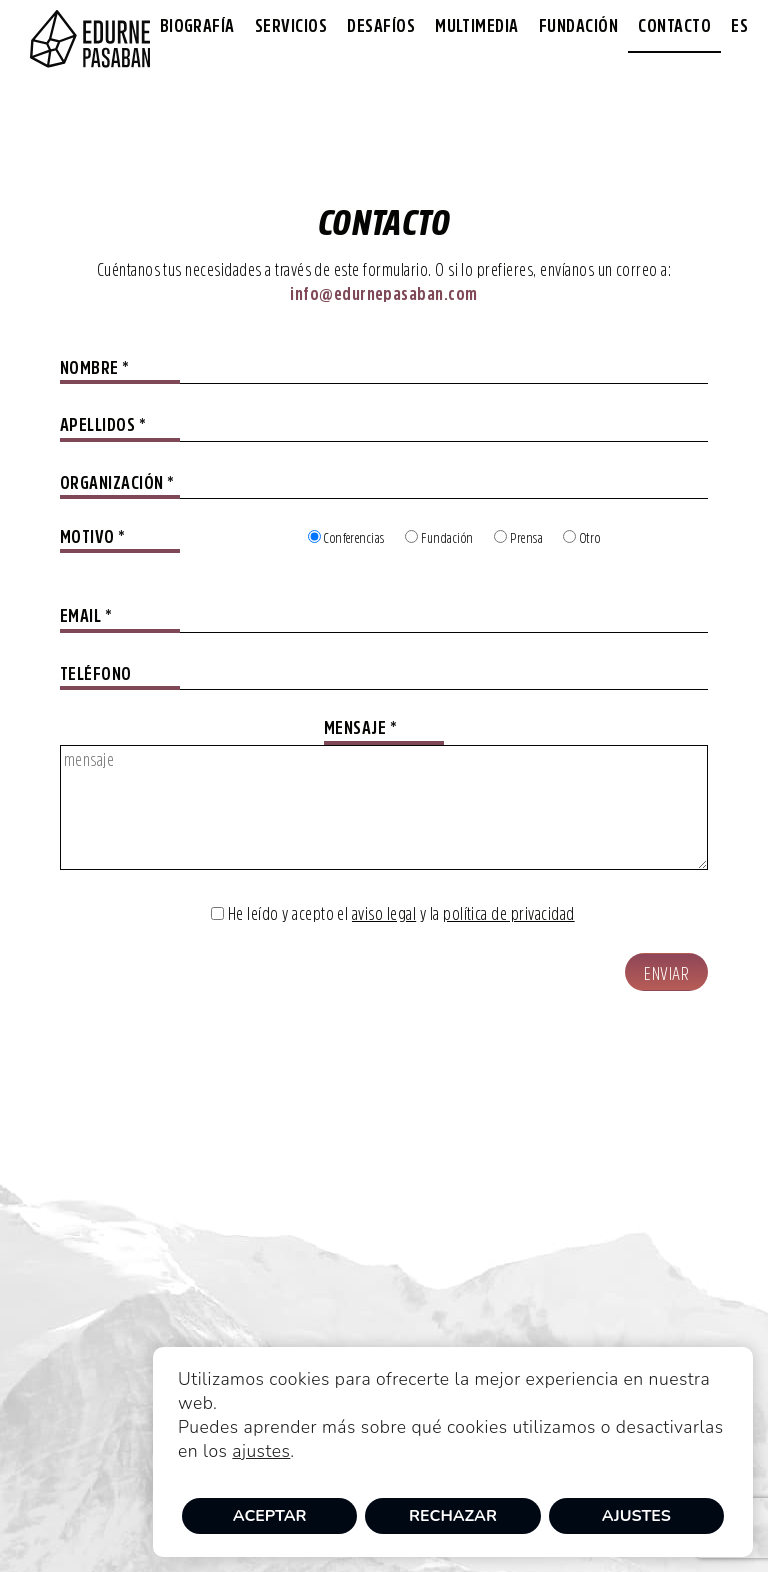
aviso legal (384, 914)
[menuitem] (739, 26)
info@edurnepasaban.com (384, 294)
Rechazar (453, 1516)
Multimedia (477, 26)
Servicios (291, 26)
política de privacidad (509, 914)
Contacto (674, 26)
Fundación (578, 26)
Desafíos (381, 26)
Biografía (197, 26)
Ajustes (636, 1516)
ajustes (261, 1451)
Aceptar (270, 1516)
